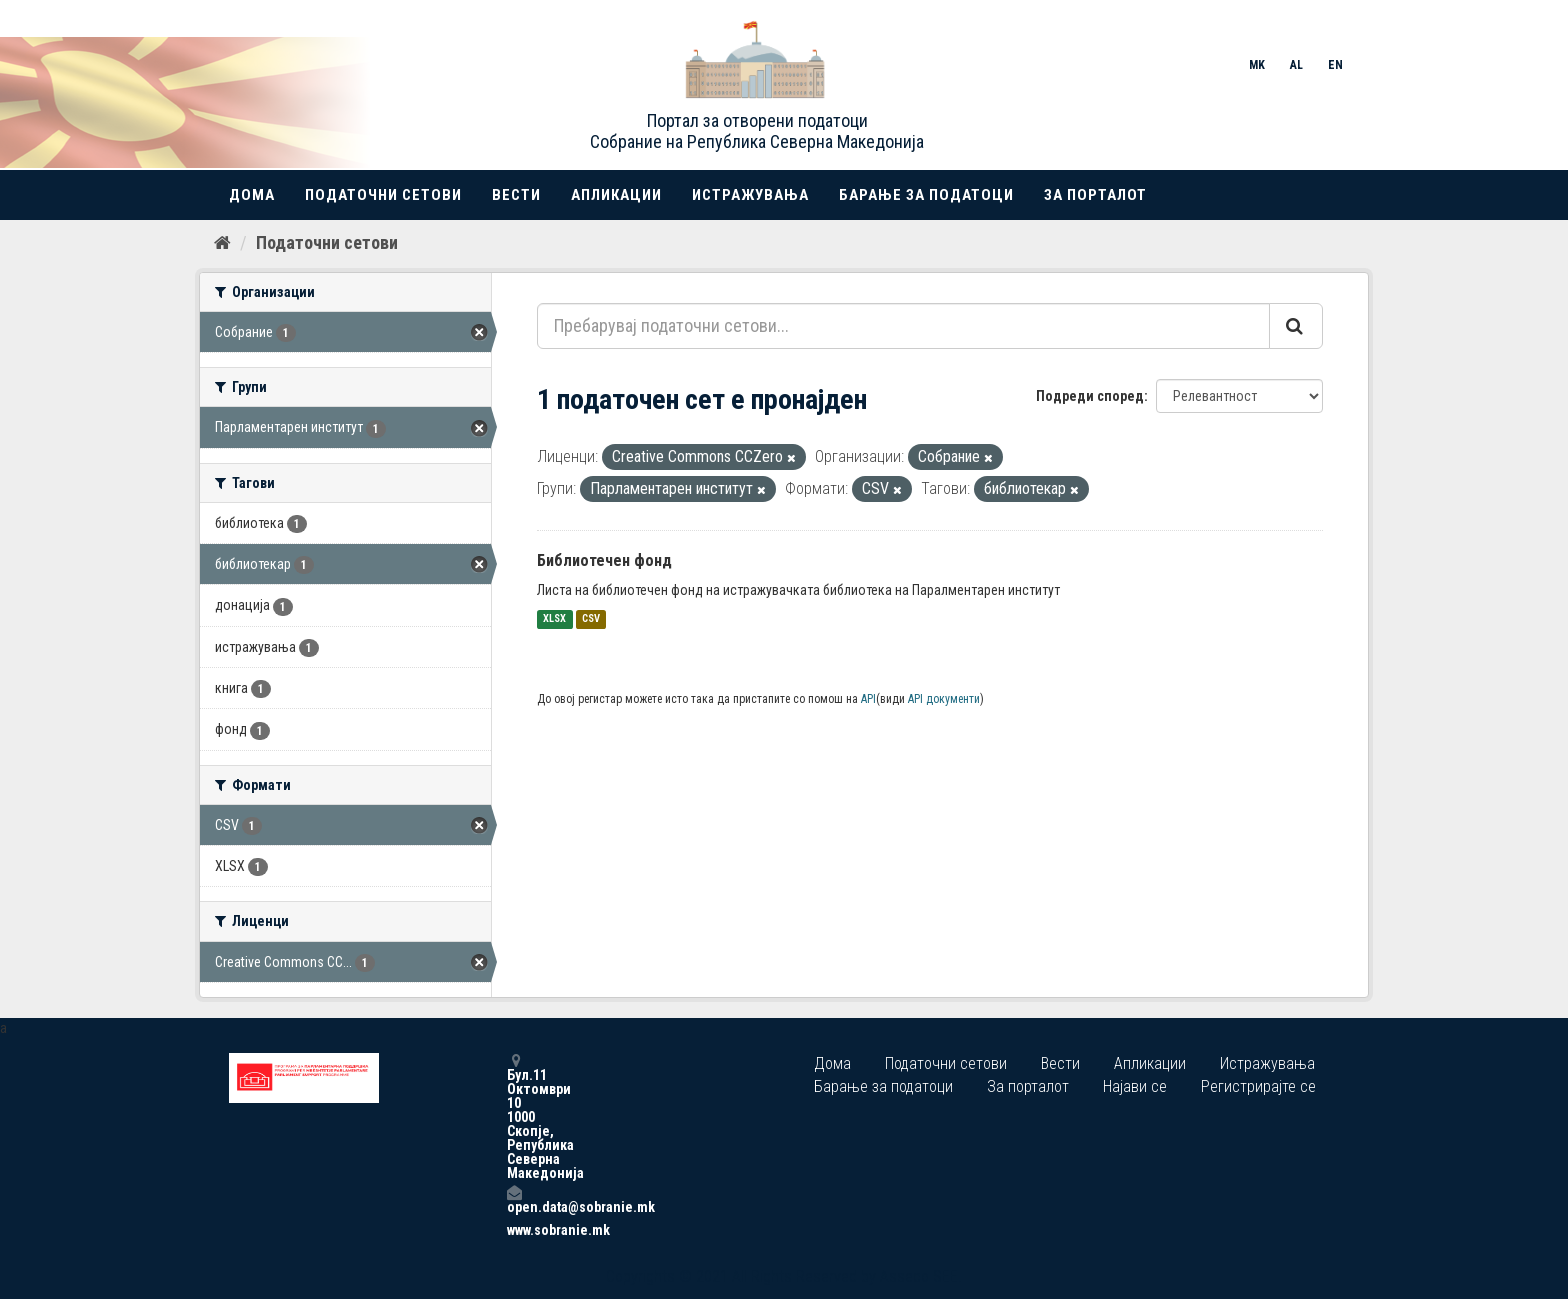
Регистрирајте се (1258, 1086)
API (868, 699)
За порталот (1095, 195)
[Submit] (1296, 326)
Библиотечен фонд (604, 560)
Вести (516, 195)
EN (1335, 65)
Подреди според (1090, 396)
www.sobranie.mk (514, 1230)
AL (1296, 65)
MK (1257, 65)
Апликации (616, 195)
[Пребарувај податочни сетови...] (903, 326)
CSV (591, 619)
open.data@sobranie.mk (514, 1199)
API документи (944, 699)
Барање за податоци (926, 195)
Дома (252, 195)
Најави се (1135, 1086)
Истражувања (750, 195)
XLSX (554, 619)
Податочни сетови (383, 195)
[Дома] (222, 243)
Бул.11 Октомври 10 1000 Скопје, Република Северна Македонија (514, 1116)
